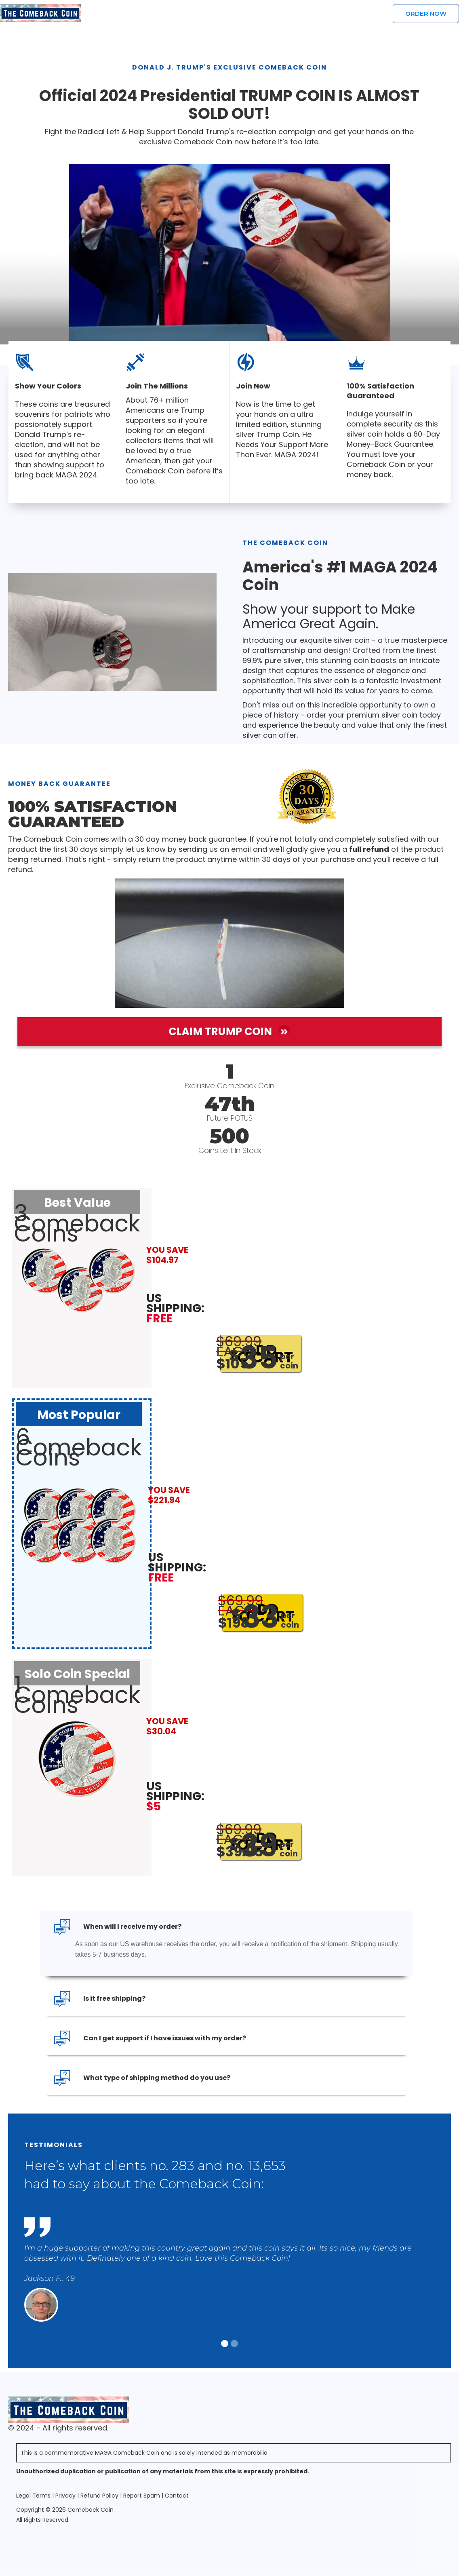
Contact (177, 2496)
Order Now (425, 13)
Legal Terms (33, 2496)
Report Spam (141, 2496)
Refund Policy (99, 2496)
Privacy (65, 2496)
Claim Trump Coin (229, 1031)
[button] (224, 2343)
